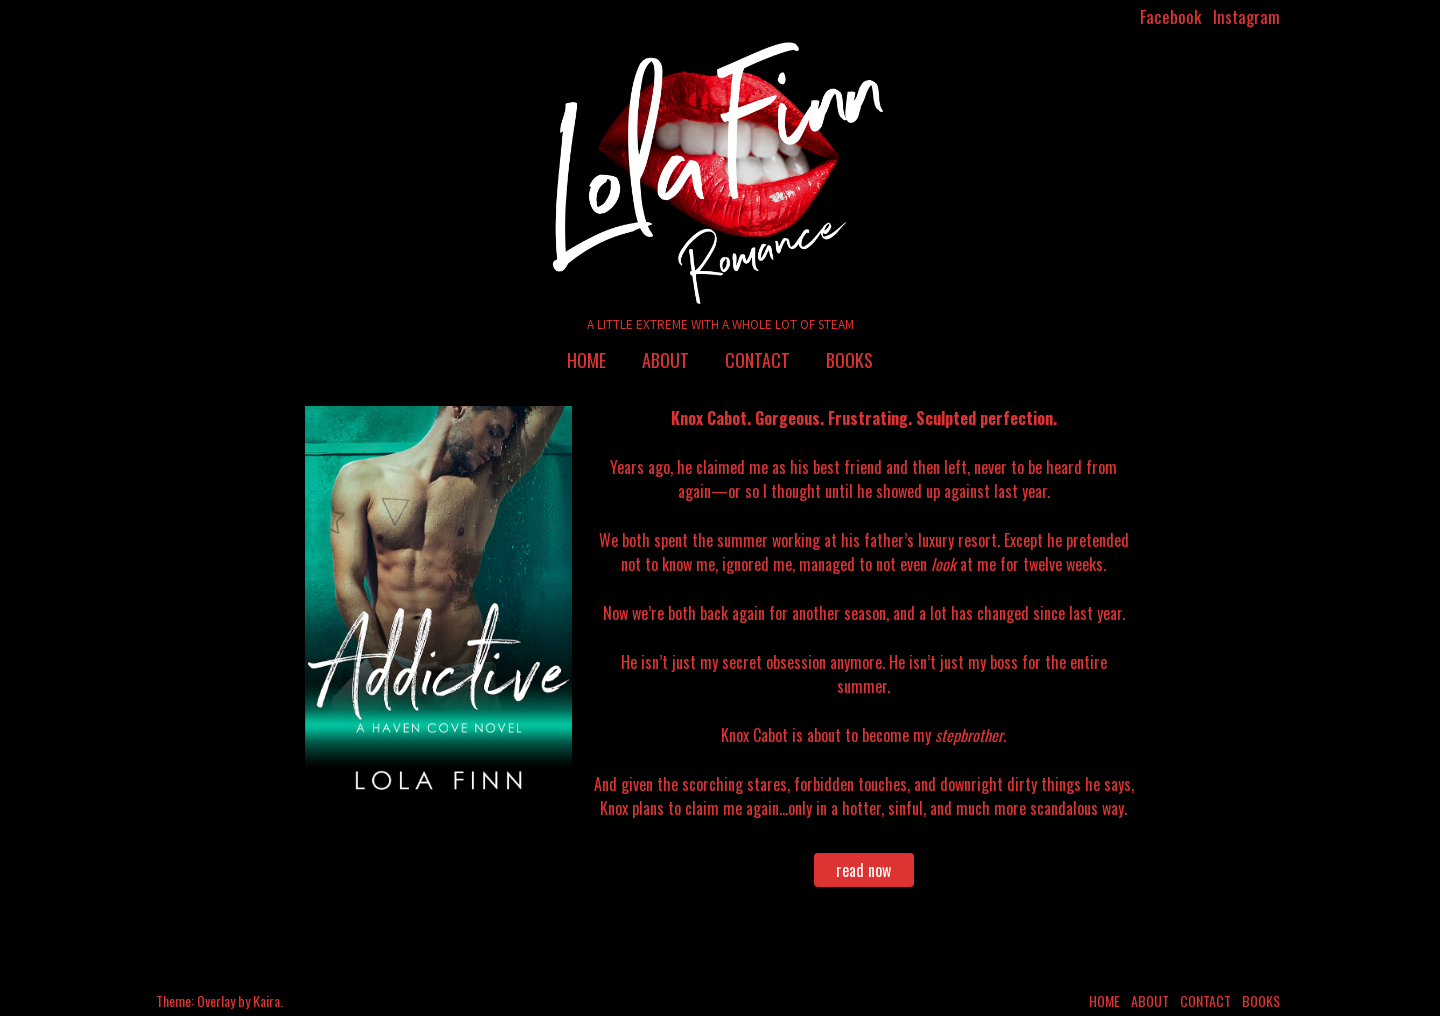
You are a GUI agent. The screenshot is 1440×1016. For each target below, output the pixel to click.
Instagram (1246, 16)
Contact (757, 360)
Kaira (266, 1000)
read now (863, 870)
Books (849, 360)
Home (586, 360)
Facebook (1170, 16)
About (665, 360)
